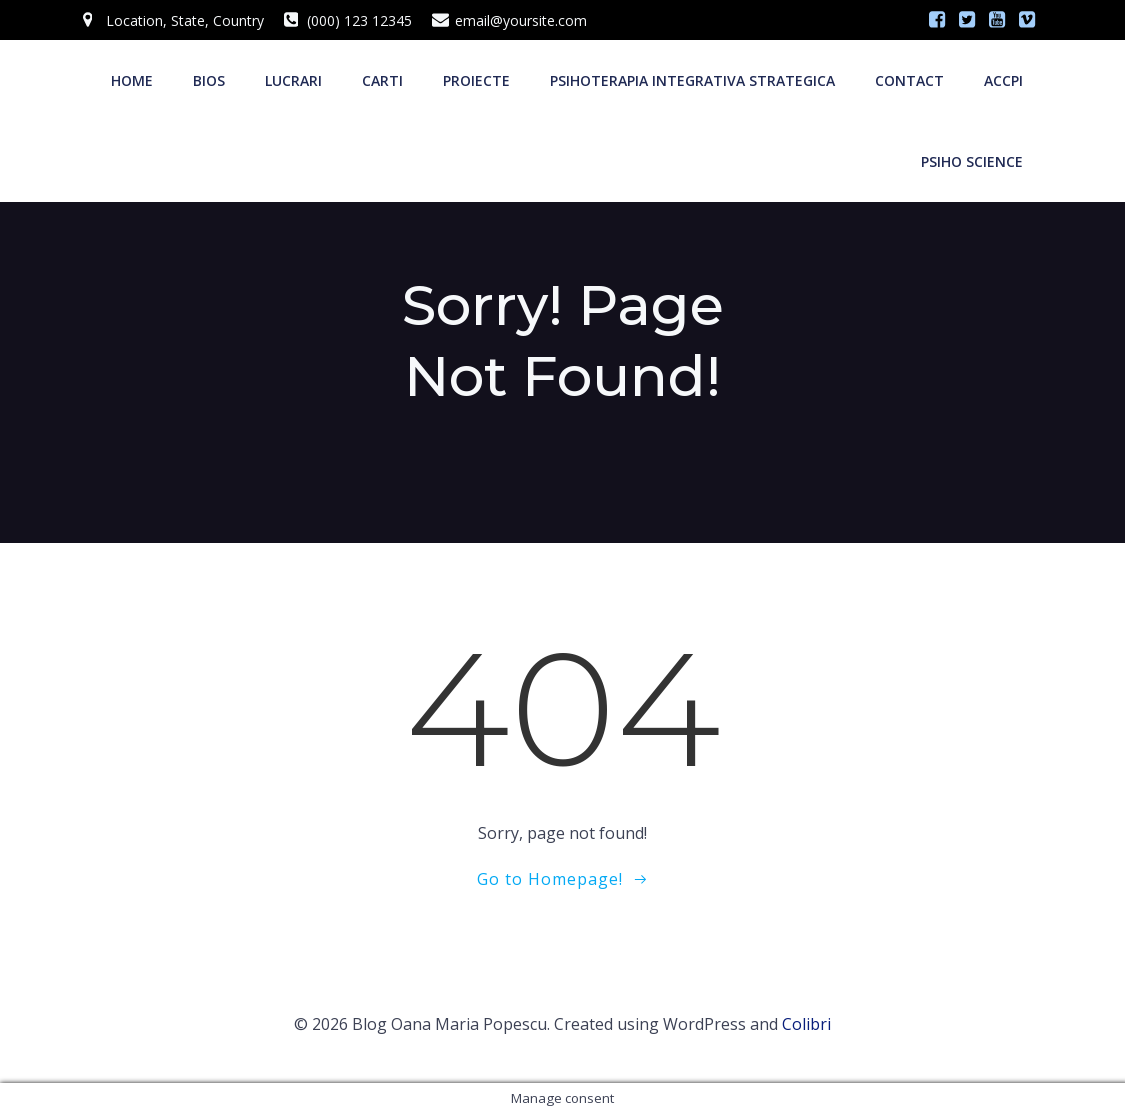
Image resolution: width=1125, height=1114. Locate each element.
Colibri (806, 1024)
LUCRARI (293, 80)
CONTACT (909, 80)
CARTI (382, 80)
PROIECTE (476, 80)
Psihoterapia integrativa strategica (692, 80)
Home (132, 80)
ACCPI (1003, 80)
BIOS (209, 80)
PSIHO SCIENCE (972, 161)
